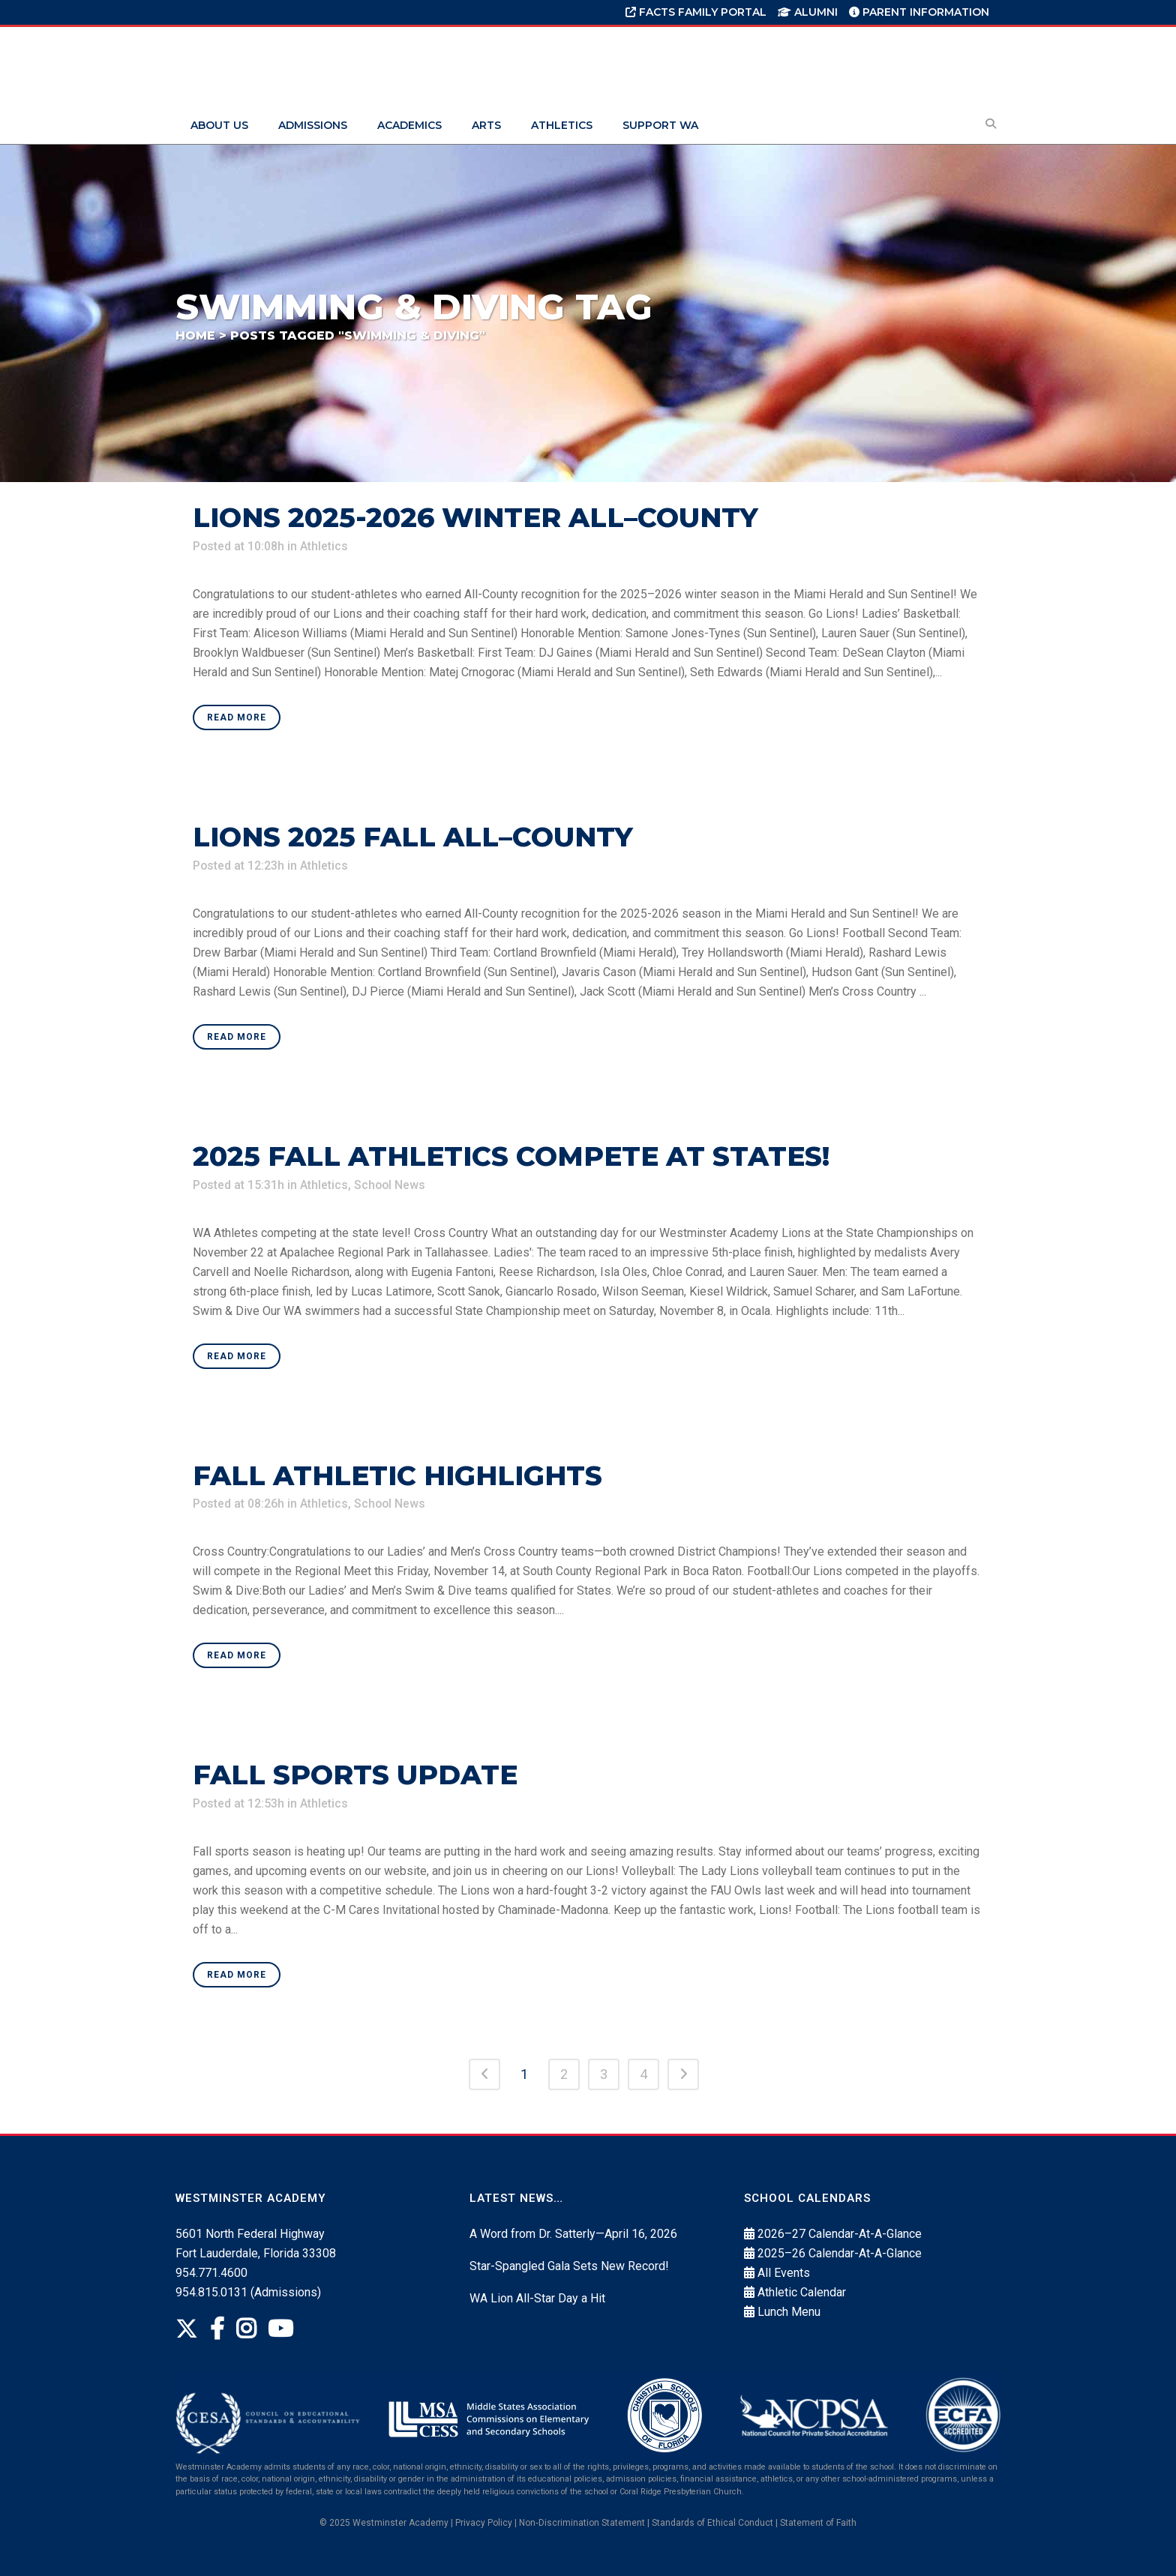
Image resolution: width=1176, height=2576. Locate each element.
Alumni (808, 12)
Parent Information (919, 12)
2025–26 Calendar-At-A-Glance (840, 2253)
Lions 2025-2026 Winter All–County (475, 517)
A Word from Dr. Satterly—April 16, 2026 (573, 2234)
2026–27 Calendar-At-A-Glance (840, 2234)
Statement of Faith (818, 2523)
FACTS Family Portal (696, 12)
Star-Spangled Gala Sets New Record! (569, 2266)
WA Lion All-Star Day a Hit (537, 2298)
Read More (236, 717)
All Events (784, 2273)
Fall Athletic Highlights (397, 1475)
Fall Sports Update (355, 1774)
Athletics (325, 546)
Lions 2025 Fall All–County (413, 836)
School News (391, 1185)
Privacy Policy (483, 2523)
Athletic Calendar (802, 2292)
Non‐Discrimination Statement (582, 2523)
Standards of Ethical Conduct (712, 2523)
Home (195, 335)
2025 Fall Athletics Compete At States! (511, 1156)
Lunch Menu (789, 2312)
